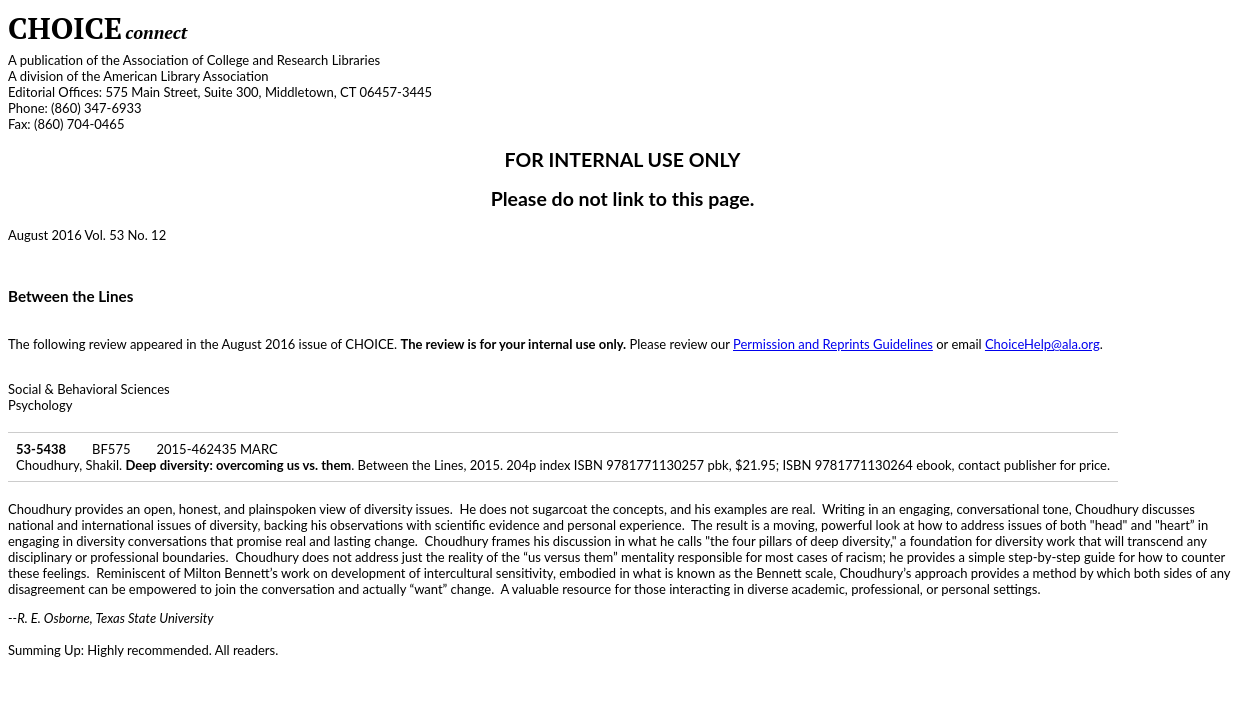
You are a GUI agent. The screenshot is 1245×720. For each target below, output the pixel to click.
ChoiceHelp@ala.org (1042, 344)
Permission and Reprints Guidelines (833, 344)
